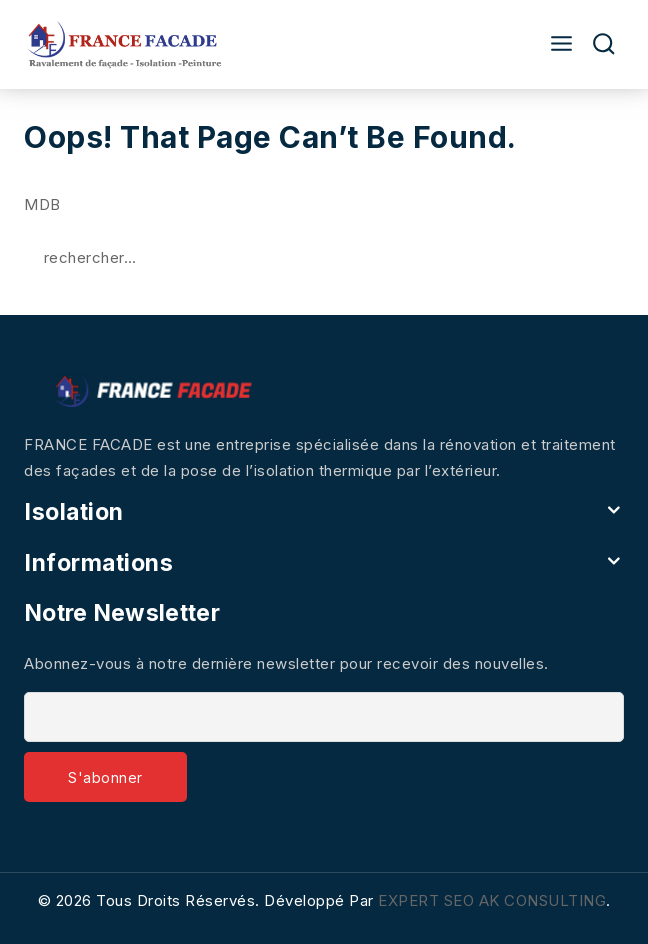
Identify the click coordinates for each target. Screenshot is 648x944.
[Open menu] (556, 44)
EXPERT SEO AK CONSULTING (492, 900)
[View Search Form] (604, 44)
